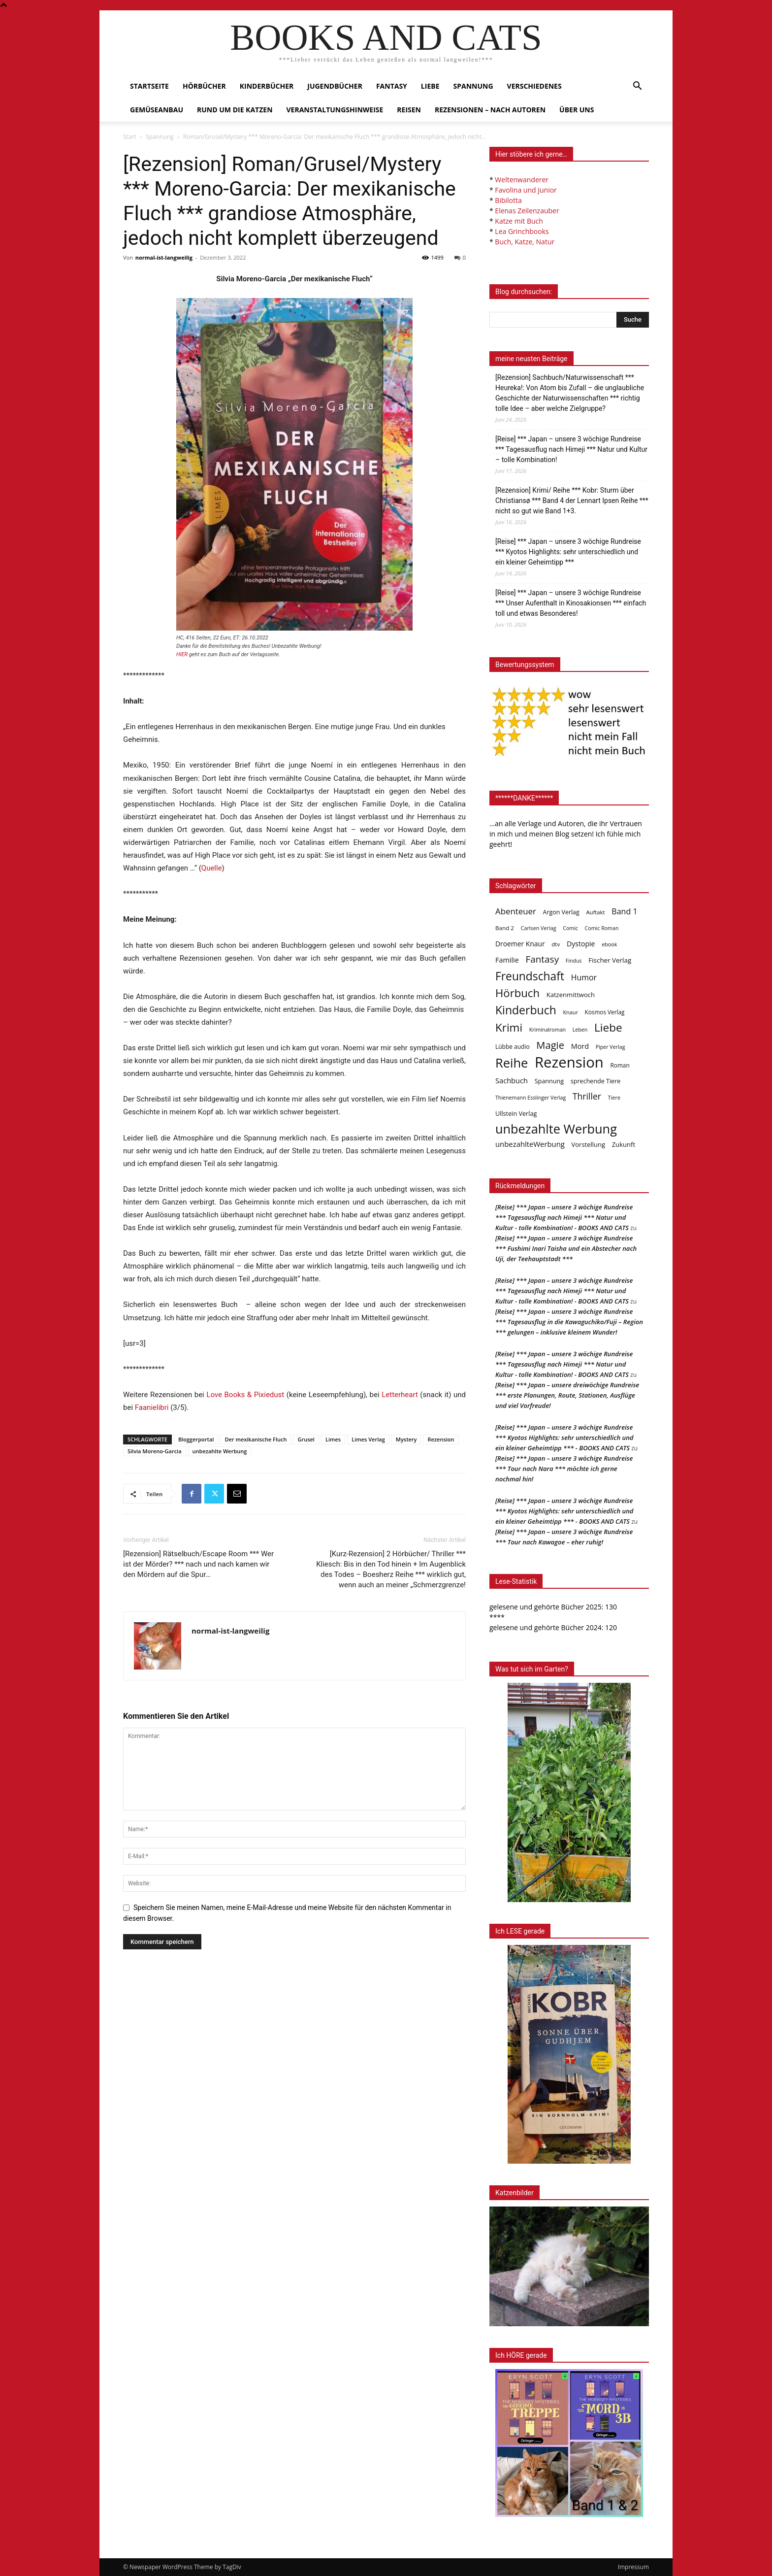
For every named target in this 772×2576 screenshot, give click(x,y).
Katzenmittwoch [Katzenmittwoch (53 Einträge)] (571, 994)
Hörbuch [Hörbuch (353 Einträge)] (517, 993)
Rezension (440, 1439)
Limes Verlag (368, 1439)
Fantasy (391, 86)
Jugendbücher (334, 86)
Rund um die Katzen (235, 109)
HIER (182, 654)
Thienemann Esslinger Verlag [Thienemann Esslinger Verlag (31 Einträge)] (530, 1097)
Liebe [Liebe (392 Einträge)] (608, 1027)
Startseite (149, 86)
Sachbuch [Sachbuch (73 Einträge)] (511, 1080)
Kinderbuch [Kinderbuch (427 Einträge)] (525, 1010)
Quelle (211, 868)
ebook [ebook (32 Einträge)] (609, 944)
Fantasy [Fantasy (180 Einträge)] (542, 959)
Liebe (430, 86)
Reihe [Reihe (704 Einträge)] (511, 1063)
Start (129, 137)
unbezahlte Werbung (220, 1451)
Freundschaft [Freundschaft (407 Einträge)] (529, 976)
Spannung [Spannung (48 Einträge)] (549, 1080)
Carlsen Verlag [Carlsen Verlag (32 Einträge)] (538, 928)
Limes (333, 1439)
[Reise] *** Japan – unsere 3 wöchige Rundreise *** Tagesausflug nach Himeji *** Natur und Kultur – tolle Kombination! (571, 449)
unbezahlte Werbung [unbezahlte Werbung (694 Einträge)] (556, 1129)
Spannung (473, 86)
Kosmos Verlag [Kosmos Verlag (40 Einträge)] (605, 1012)
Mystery (406, 1439)
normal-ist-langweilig (164, 257)
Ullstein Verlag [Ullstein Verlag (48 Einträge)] (516, 1113)
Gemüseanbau (156, 109)
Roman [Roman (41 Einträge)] (619, 1065)
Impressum (633, 2567)
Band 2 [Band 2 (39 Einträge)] (504, 928)
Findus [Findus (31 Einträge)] (574, 960)
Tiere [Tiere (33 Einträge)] (614, 1097)
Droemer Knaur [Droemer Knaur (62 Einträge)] (520, 943)
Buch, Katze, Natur (524, 241)
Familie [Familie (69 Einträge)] (507, 960)
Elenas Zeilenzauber (527, 210)
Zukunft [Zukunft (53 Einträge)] (623, 1144)
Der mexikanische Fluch (256, 1439)
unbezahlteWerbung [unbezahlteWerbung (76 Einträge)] (530, 1144)
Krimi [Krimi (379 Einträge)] (508, 1027)
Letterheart (400, 1394)
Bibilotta (508, 200)
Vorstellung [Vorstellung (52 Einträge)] (588, 1144)
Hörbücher (204, 86)
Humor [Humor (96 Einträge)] (584, 977)
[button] (637, 87)
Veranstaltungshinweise (335, 109)
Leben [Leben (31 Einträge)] (580, 1029)
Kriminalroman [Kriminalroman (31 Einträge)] (547, 1029)
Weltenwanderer (521, 179)
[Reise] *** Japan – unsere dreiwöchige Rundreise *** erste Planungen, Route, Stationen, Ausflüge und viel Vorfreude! (567, 1395)
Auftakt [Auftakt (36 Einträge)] (595, 912)
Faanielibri (152, 1407)
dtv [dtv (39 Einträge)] (555, 944)
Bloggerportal (196, 1439)
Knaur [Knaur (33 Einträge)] (570, 1012)
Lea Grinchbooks (521, 231)
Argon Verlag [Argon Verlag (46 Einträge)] (561, 912)
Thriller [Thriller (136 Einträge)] (587, 1096)
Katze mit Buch (519, 221)
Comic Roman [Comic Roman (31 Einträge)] (602, 928)
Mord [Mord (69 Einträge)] (580, 1046)
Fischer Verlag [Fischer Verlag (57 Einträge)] (609, 960)
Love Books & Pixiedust (245, 1394)
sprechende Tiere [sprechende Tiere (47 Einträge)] (595, 1081)
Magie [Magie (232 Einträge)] (550, 1045)
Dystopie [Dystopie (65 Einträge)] (581, 943)
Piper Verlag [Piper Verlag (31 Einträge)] (610, 1046)
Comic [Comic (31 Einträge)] (570, 928)
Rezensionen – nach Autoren (490, 109)
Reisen (409, 109)
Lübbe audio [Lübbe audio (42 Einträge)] (512, 1046)
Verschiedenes (534, 86)
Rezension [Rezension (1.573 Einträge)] (569, 1062)
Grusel (305, 1439)
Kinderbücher (266, 86)
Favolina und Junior (525, 190)
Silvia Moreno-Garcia (155, 1451)
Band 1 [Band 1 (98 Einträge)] (624, 911)
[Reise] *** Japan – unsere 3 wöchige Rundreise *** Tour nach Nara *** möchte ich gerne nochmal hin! (564, 1468)
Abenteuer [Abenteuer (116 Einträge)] (515, 911)
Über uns (576, 109)
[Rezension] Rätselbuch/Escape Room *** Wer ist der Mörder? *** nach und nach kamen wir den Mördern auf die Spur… (198, 1564)
